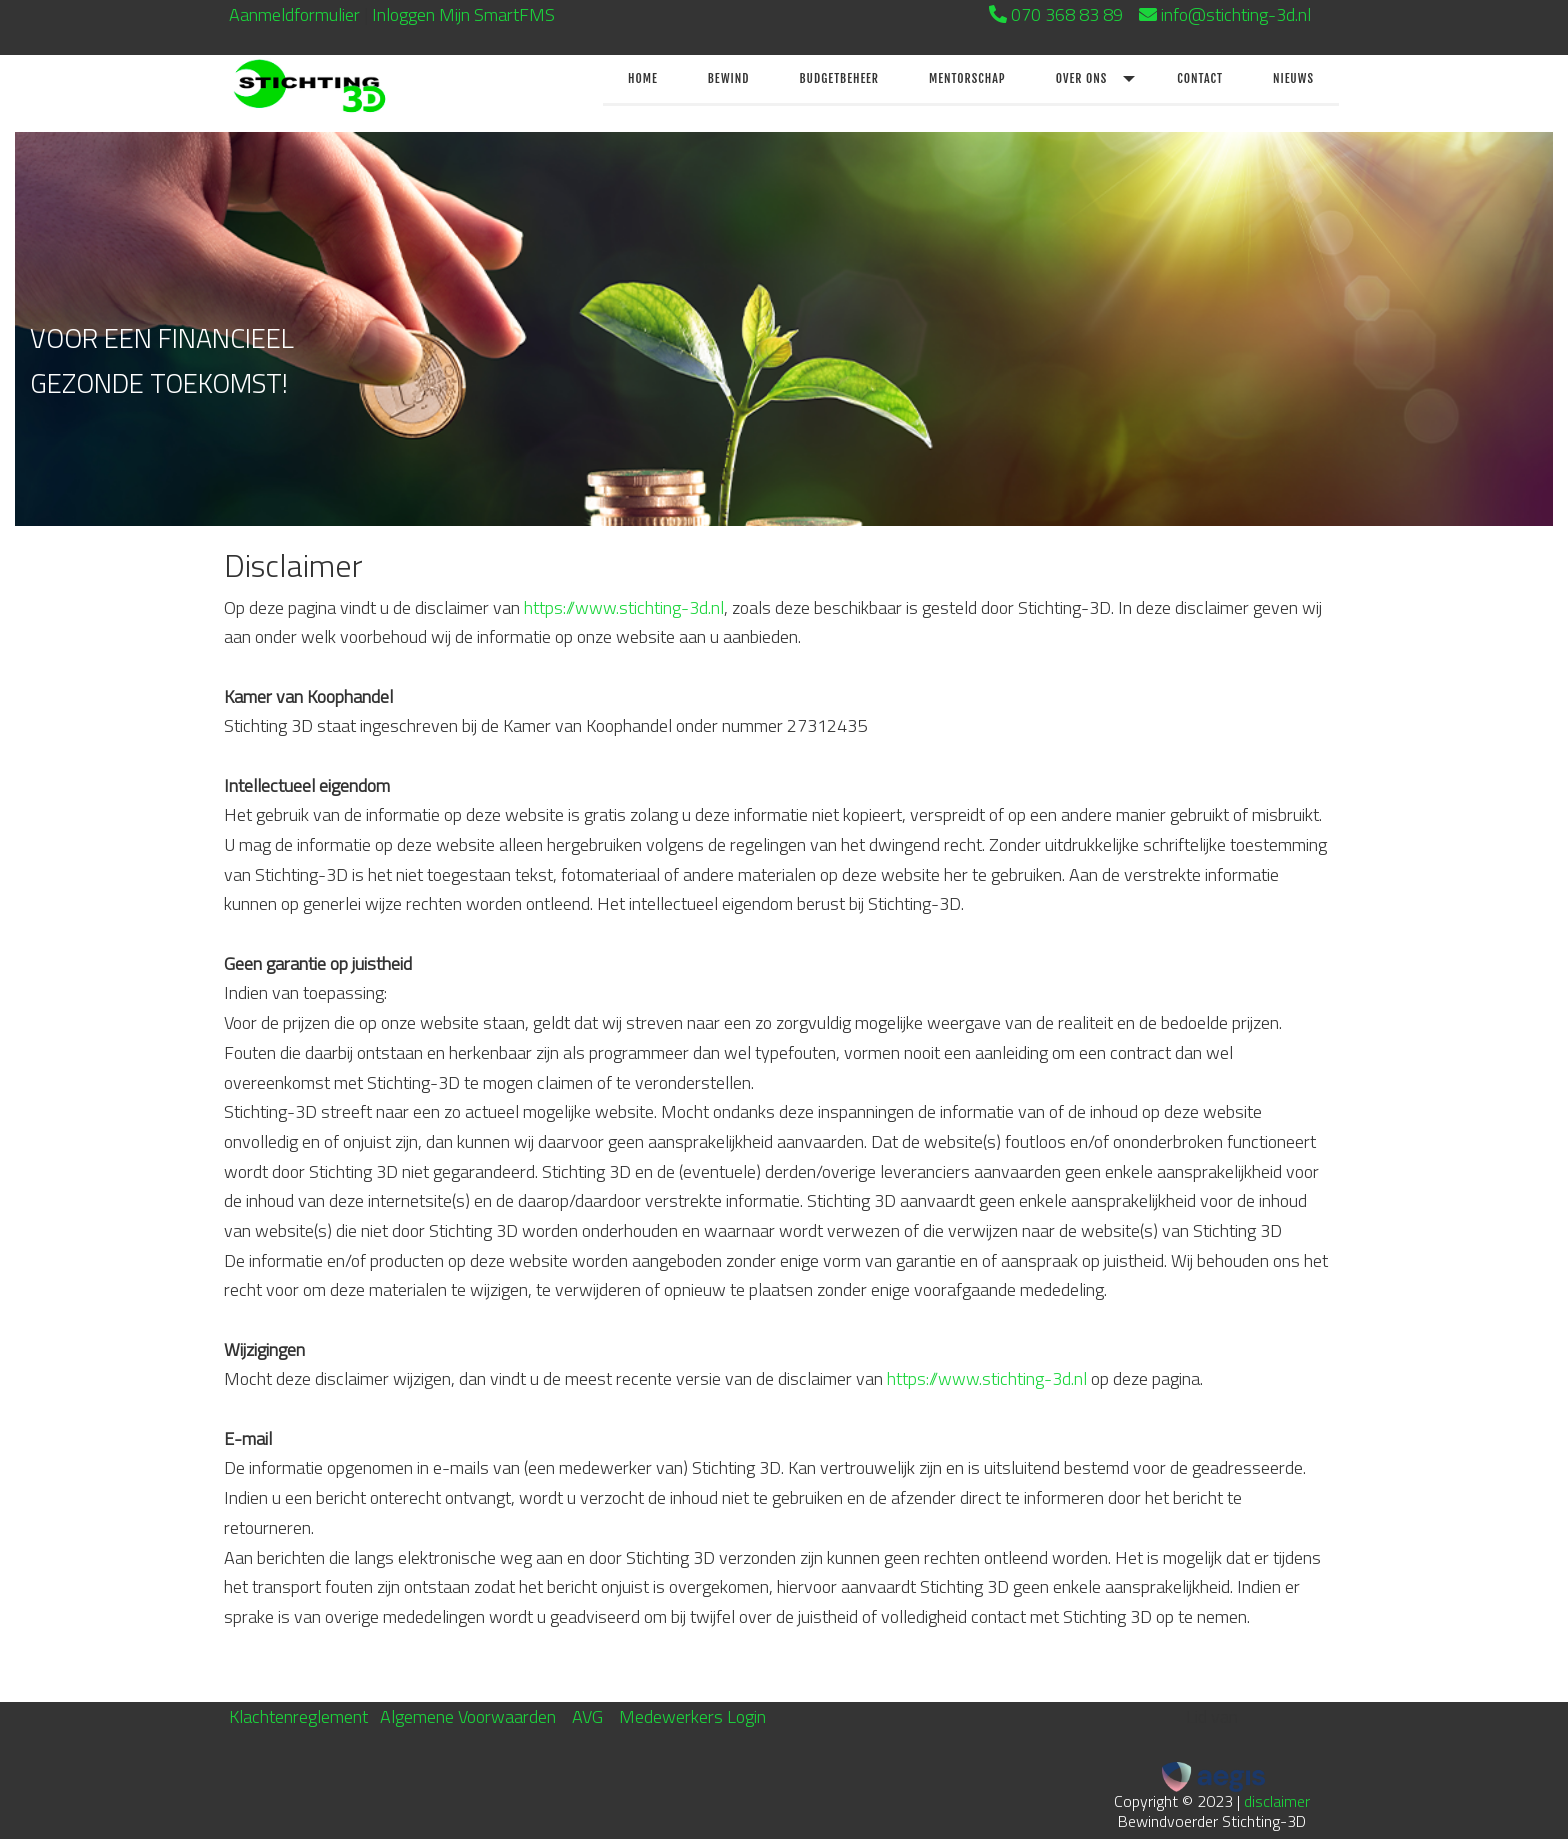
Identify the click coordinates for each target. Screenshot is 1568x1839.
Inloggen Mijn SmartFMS (463, 14)
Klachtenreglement (298, 1716)
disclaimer (1277, 1801)
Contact (1200, 78)
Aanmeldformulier (294, 14)
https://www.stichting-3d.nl (624, 607)
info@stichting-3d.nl (1250, 14)
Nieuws (1293, 78)
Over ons (1082, 78)
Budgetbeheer (839, 78)
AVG (587, 1716)
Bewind (729, 78)
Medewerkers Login (692, 1716)
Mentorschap (967, 78)
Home (643, 78)
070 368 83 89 (1067, 14)
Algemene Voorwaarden (468, 1716)
